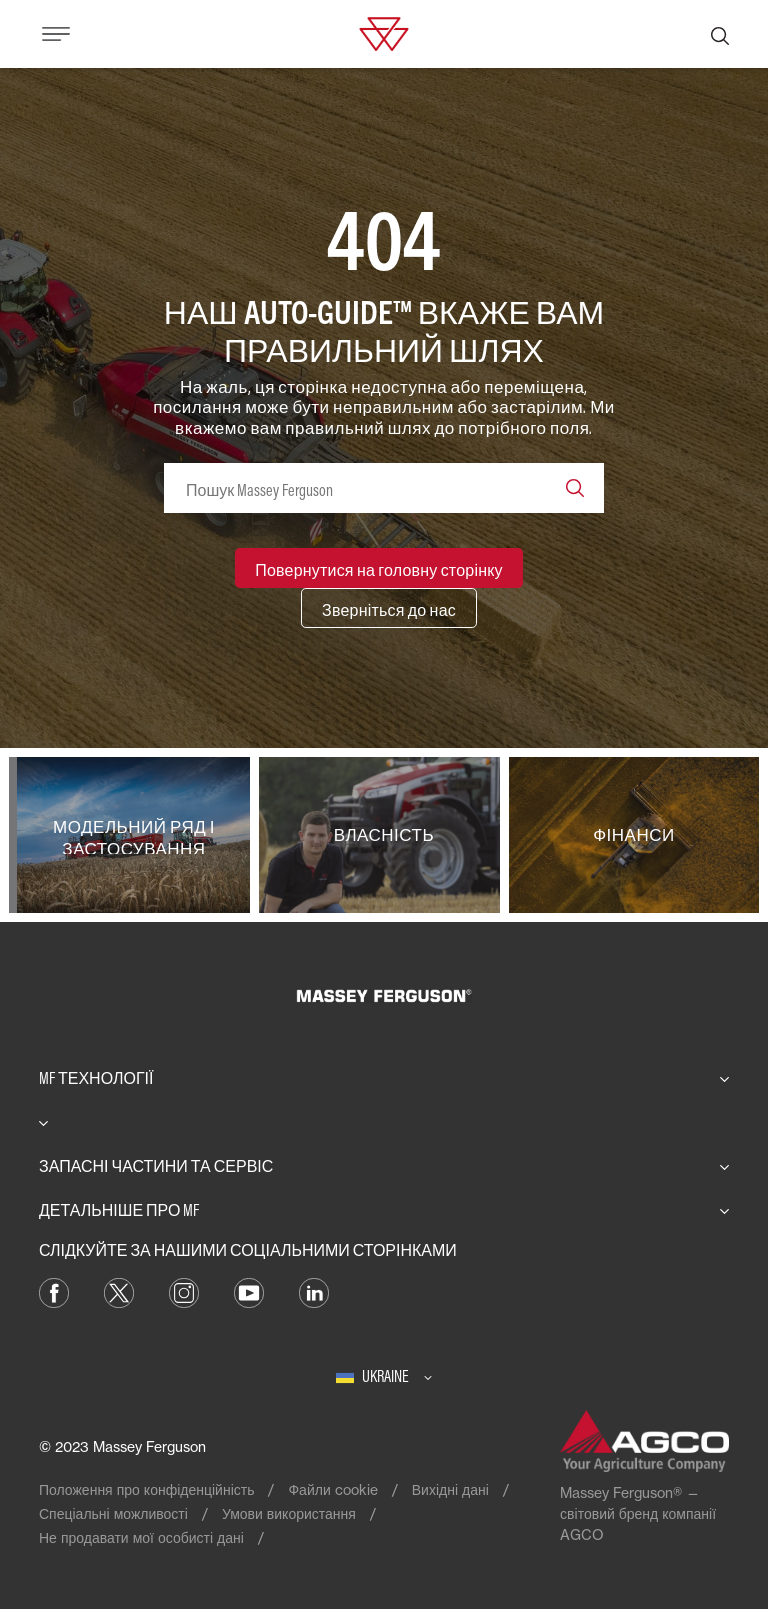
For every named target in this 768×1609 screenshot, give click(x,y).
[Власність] (384, 835)
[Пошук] (720, 34)
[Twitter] (119, 1291)
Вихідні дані (450, 1489)
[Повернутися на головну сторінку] (379, 568)
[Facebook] (54, 1291)
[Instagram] (184, 1291)
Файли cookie (332, 1489)
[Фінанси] (634, 835)
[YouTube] (249, 1291)
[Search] (575, 488)
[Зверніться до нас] (389, 608)
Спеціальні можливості (113, 1513)
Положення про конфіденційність (146, 1489)
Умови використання (289, 1513)
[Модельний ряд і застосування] (134, 835)
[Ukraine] (384, 1376)
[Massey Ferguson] (383, 32)
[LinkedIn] (314, 1291)
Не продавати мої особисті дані (141, 1537)
